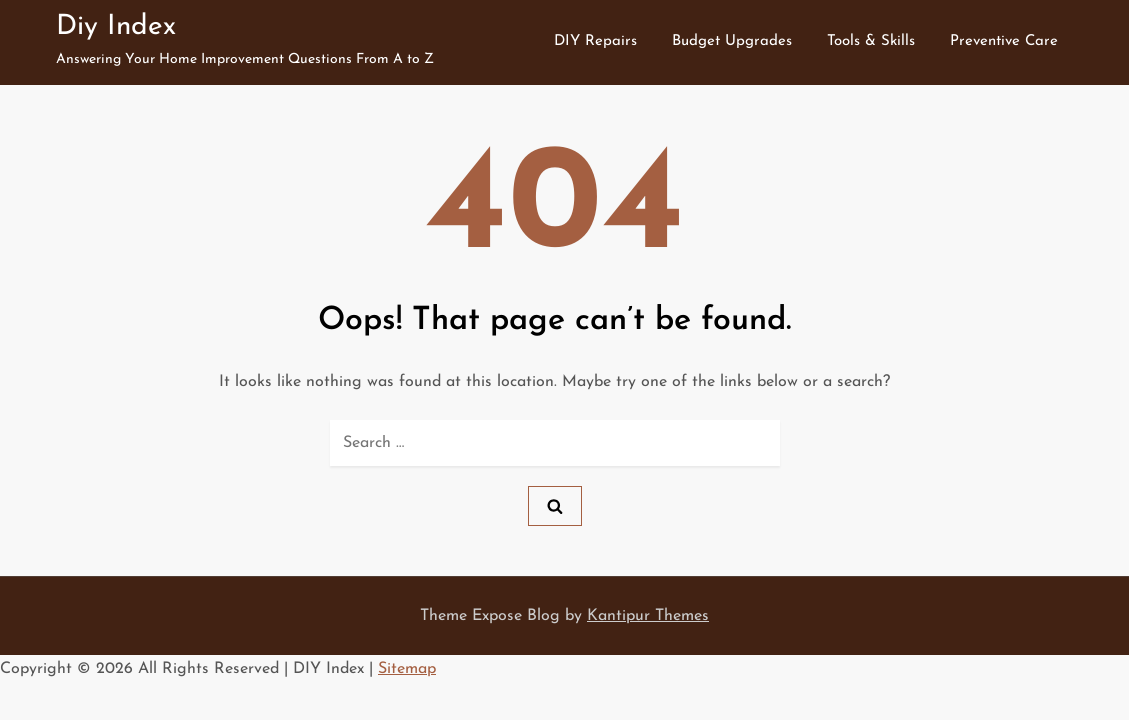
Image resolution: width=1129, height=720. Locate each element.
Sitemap (407, 669)
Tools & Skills (871, 41)
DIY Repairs (595, 41)
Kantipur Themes (648, 616)
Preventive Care (1004, 41)
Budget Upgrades (732, 41)
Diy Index (116, 27)
